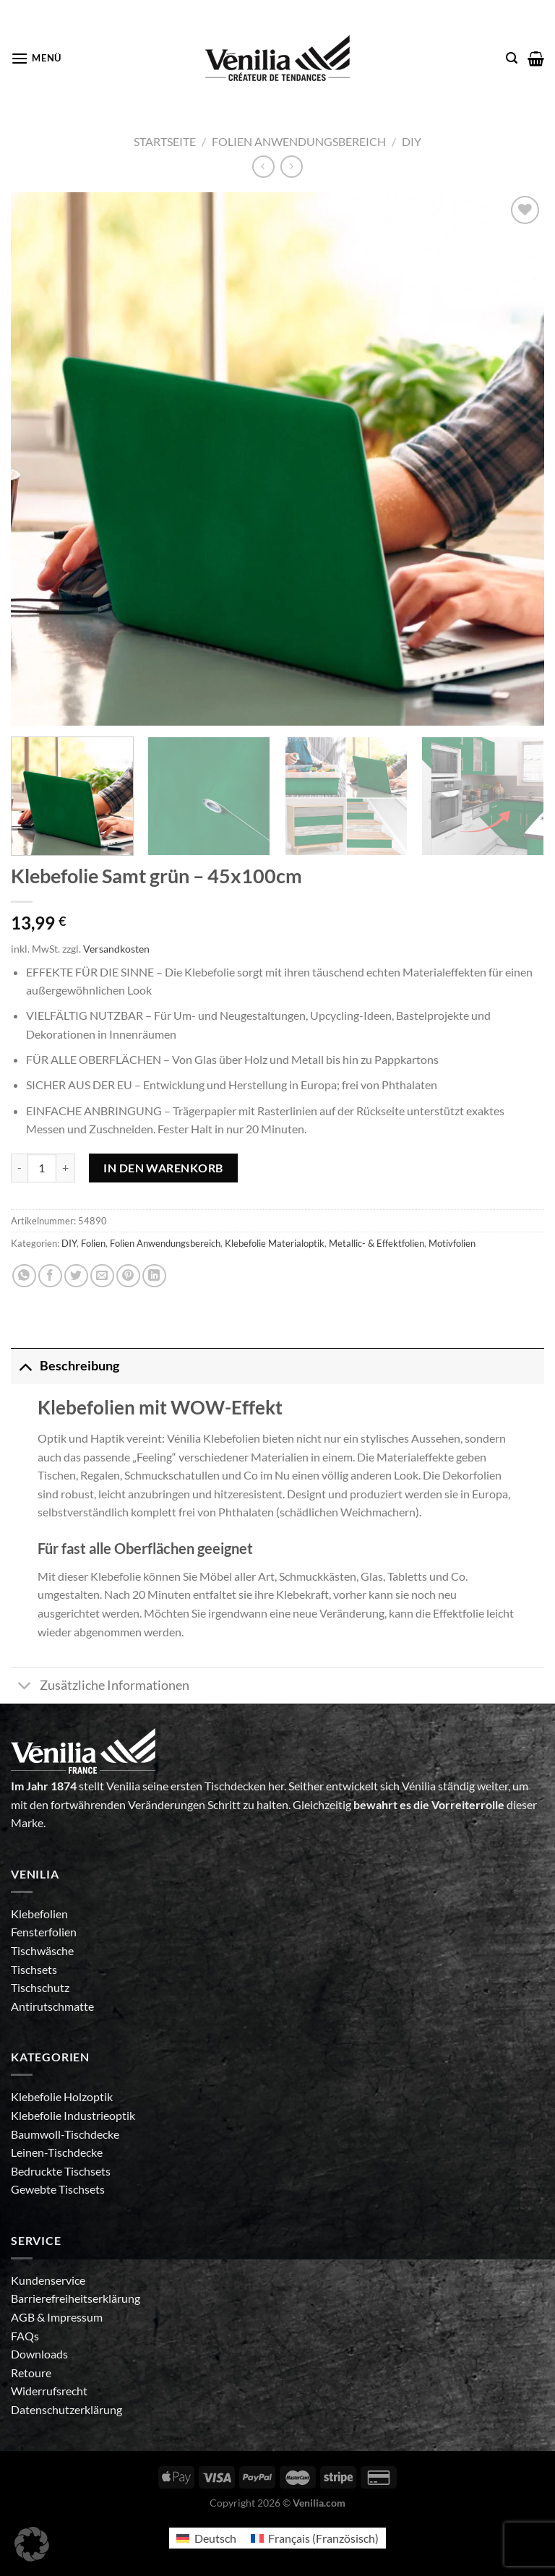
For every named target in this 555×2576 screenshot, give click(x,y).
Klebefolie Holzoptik (62, 2096)
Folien (93, 1243)
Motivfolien (452, 1243)
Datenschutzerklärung (66, 2409)
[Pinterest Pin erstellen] (128, 1276)
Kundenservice (48, 2280)
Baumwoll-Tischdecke (65, 2134)
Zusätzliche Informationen (100, 1687)
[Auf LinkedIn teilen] (154, 1276)
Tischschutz (40, 1987)
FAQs (25, 2336)
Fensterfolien (44, 1932)
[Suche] (511, 58)
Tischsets (34, 1969)
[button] (32, 2544)
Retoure (31, 2372)
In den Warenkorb (163, 1168)
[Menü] (36, 58)
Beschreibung (65, 1365)
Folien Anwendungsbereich (299, 141)
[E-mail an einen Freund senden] (102, 1276)
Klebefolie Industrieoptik (73, 2115)
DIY (411, 141)
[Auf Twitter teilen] (76, 1276)
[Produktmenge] (41, 1168)
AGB (24, 2317)
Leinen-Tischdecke (57, 2152)
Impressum (75, 2317)
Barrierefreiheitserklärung (75, 2298)
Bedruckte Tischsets (61, 2171)
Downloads (39, 2354)
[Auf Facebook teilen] (50, 1276)
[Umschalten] (25, 1365)
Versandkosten (116, 949)
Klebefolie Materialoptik (274, 1243)
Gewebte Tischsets (58, 2189)
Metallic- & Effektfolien (376, 1243)
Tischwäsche (42, 1950)
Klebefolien (39, 1913)
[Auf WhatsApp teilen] (24, 1276)
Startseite (165, 141)
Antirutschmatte (52, 2006)
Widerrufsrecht (49, 2390)
